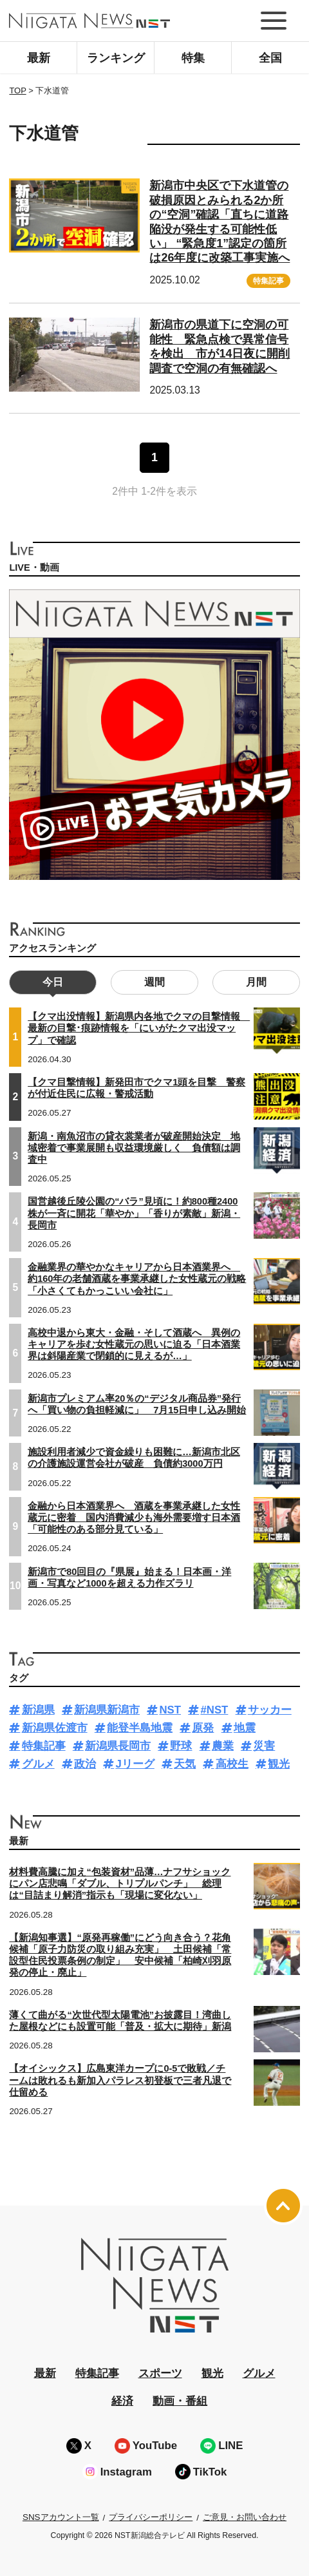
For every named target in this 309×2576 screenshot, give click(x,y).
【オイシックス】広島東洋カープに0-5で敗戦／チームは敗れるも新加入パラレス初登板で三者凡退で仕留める (120, 2080)
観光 (279, 1764)
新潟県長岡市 (118, 1746)
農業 (223, 1746)
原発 (203, 1728)
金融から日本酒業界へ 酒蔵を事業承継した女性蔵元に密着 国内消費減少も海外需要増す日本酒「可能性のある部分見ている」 (134, 1517)
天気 (185, 1764)
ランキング (116, 58)
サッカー (270, 1710)
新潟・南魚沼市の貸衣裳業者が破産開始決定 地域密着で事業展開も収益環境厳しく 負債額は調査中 (134, 1148)
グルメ (38, 1764)
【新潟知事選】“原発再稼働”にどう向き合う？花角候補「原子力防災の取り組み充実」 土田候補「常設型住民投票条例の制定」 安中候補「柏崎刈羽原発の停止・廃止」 (120, 1955)
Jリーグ (134, 1764)
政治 (85, 1764)
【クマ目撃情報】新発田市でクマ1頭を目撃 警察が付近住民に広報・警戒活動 (136, 1088)
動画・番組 (180, 2401)
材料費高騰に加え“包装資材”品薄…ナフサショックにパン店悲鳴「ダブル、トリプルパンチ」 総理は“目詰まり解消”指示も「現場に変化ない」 (119, 1883)
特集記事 (268, 280)
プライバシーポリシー (150, 2517)
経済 (122, 2401)
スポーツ (160, 2373)
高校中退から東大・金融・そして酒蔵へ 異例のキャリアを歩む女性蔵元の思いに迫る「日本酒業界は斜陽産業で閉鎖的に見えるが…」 (134, 1344)
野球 (181, 1746)
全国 (270, 58)
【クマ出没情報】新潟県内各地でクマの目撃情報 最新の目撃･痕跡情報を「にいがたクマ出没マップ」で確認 (139, 1028)
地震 (245, 1728)
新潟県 (38, 1710)
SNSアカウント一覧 (61, 2517)
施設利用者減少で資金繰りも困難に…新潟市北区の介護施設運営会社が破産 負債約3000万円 (134, 1458)
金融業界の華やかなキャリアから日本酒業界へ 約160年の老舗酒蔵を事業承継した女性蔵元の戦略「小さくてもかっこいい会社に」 (137, 1278)
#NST (214, 1710)
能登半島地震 (140, 1728)
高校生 (232, 1764)
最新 (38, 58)
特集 (193, 58)
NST (170, 1710)
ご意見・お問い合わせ (244, 2517)
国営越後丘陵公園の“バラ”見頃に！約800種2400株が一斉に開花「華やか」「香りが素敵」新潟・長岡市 (134, 1213)
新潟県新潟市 (107, 1710)
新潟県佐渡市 (55, 1728)
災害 (264, 1746)
